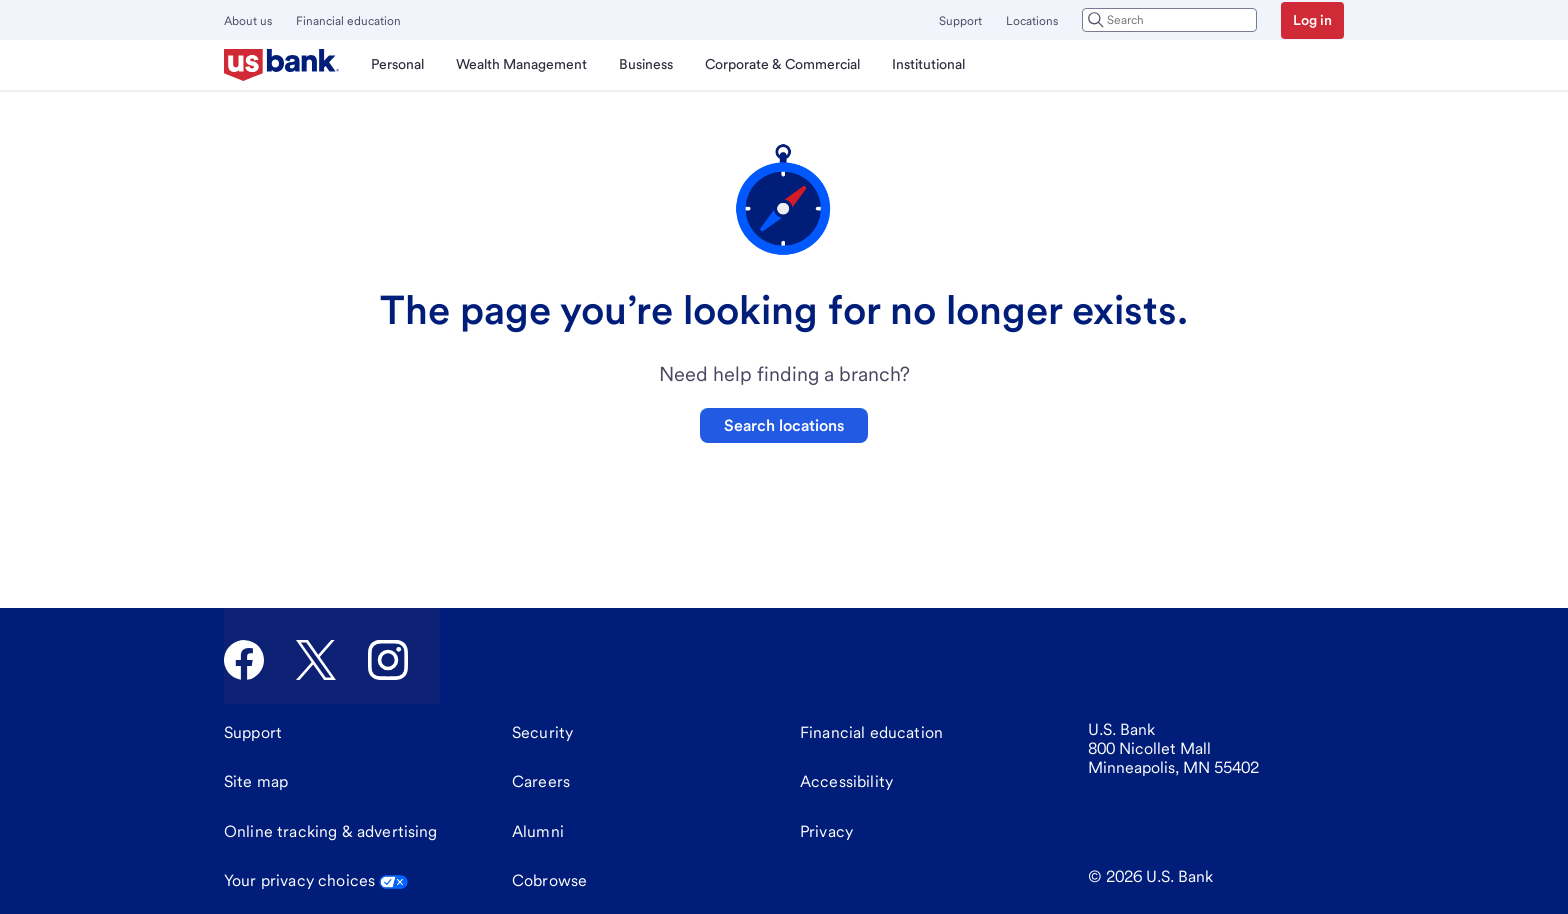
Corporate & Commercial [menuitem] (782, 64)
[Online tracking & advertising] (331, 832)
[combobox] (1169, 20)
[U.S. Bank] (281, 65)
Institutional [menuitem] (928, 64)
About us (248, 21)
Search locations (784, 425)
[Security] (542, 733)
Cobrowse (549, 880)
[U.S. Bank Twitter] (316, 660)
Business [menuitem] (646, 64)
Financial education (348, 21)
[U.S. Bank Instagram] (388, 660)
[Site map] (256, 782)
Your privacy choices (316, 880)
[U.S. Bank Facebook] (244, 660)
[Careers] (541, 782)
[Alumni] (538, 832)
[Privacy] (826, 832)
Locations (1032, 21)
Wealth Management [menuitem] (521, 64)
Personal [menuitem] (397, 64)
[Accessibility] (846, 782)
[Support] (253, 733)
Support (960, 21)
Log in (1312, 20)
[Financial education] (871, 733)
